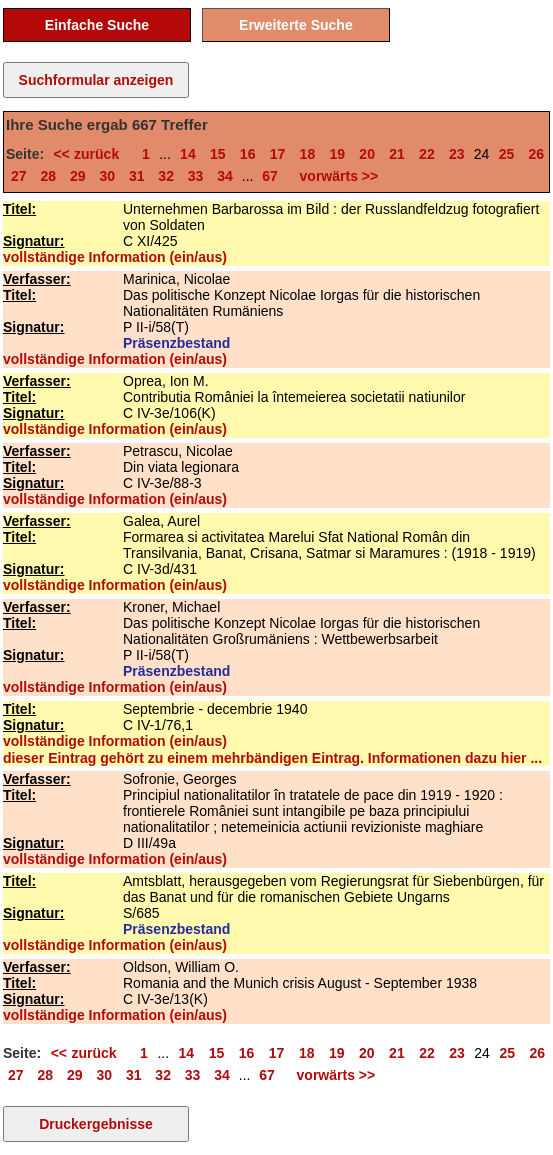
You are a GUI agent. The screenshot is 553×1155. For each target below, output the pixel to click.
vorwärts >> (335, 176)
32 (166, 176)
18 (308, 154)
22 (427, 154)
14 (188, 154)
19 (337, 154)
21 (397, 154)
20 (367, 154)
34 (225, 176)
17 (278, 154)
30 (107, 176)
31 (137, 176)
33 (196, 176)
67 (270, 176)
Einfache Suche (97, 25)
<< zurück (90, 154)
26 (537, 154)
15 (218, 154)
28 (48, 176)
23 (457, 154)
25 (507, 154)
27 (19, 176)
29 (78, 176)
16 (248, 154)
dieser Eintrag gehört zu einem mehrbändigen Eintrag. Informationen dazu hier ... (272, 758)
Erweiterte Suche (296, 25)
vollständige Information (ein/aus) (115, 257)
